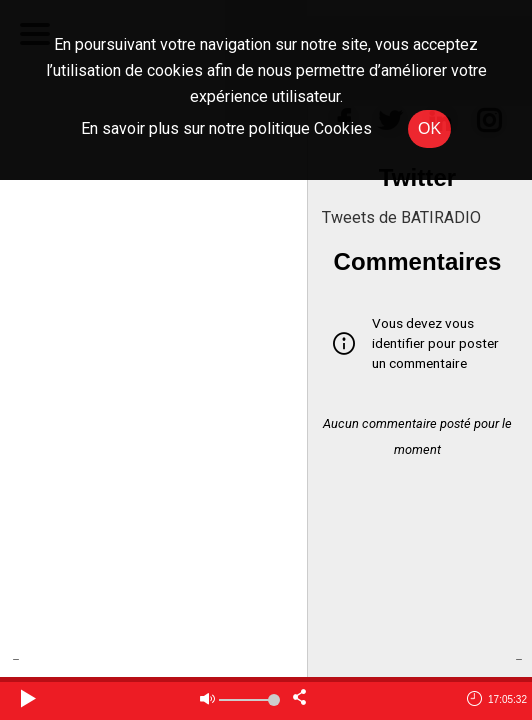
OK (429, 128)
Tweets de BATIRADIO (401, 217)
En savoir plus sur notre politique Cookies (226, 128)
